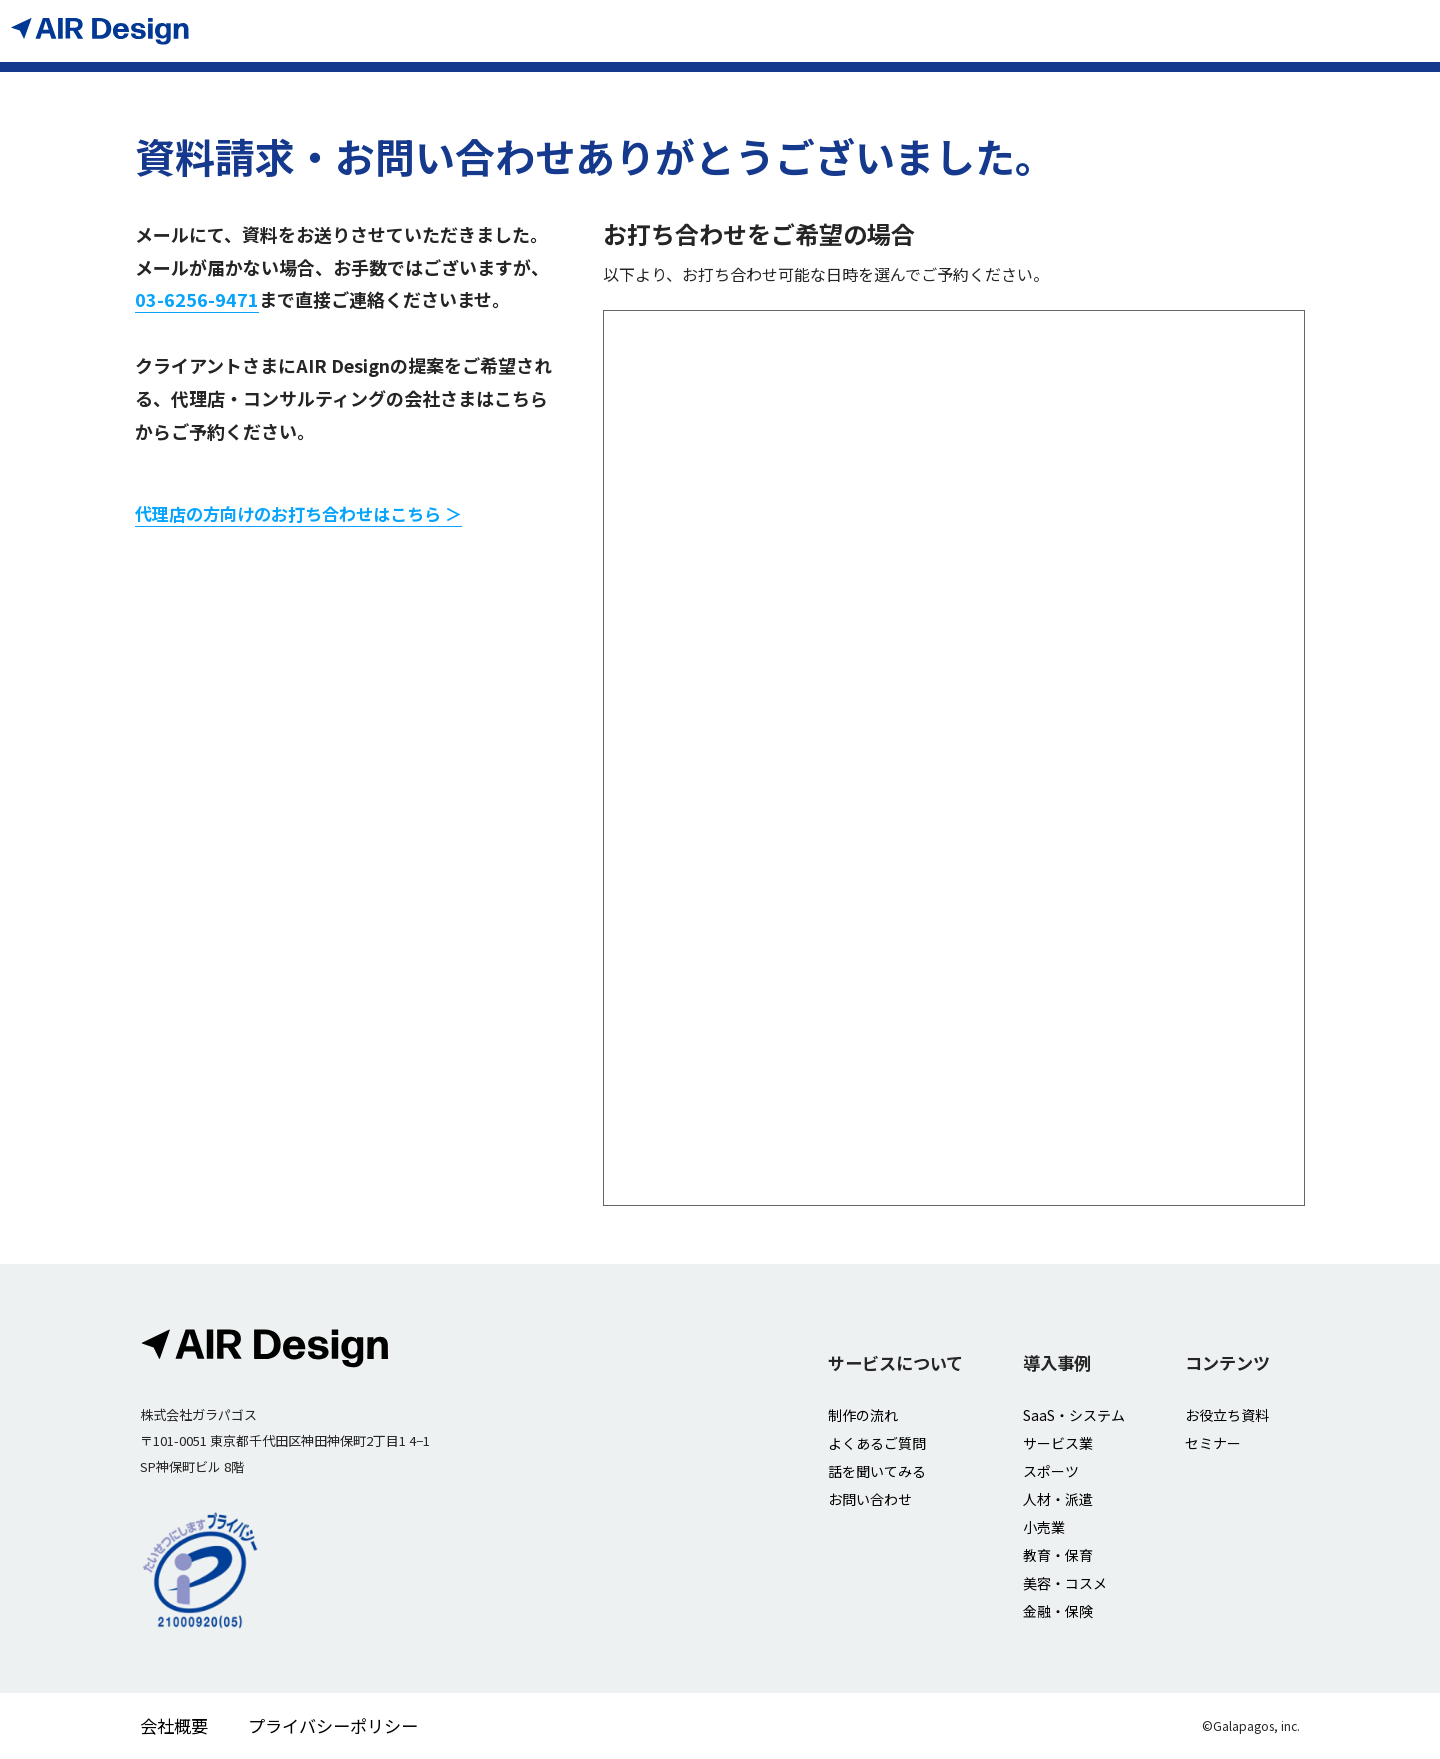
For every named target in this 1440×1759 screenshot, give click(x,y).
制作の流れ (863, 1415)
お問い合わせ (870, 1499)
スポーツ (1051, 1471)
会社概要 (174, 1725)
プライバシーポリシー (333, 1725)
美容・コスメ (1065, 1583)
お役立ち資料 (1227, 1415)
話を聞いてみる (877, 1471)
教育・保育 (1058, 1555)
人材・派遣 (1058, 1499)
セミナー (1213, 1443)
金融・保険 (1058, 1611)
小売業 (1044, 1527)
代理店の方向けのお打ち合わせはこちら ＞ (298, 513)
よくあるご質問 (877, 1443)
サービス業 (1058, 1443)
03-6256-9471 (197, 299)
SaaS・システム (1074, 1415)
